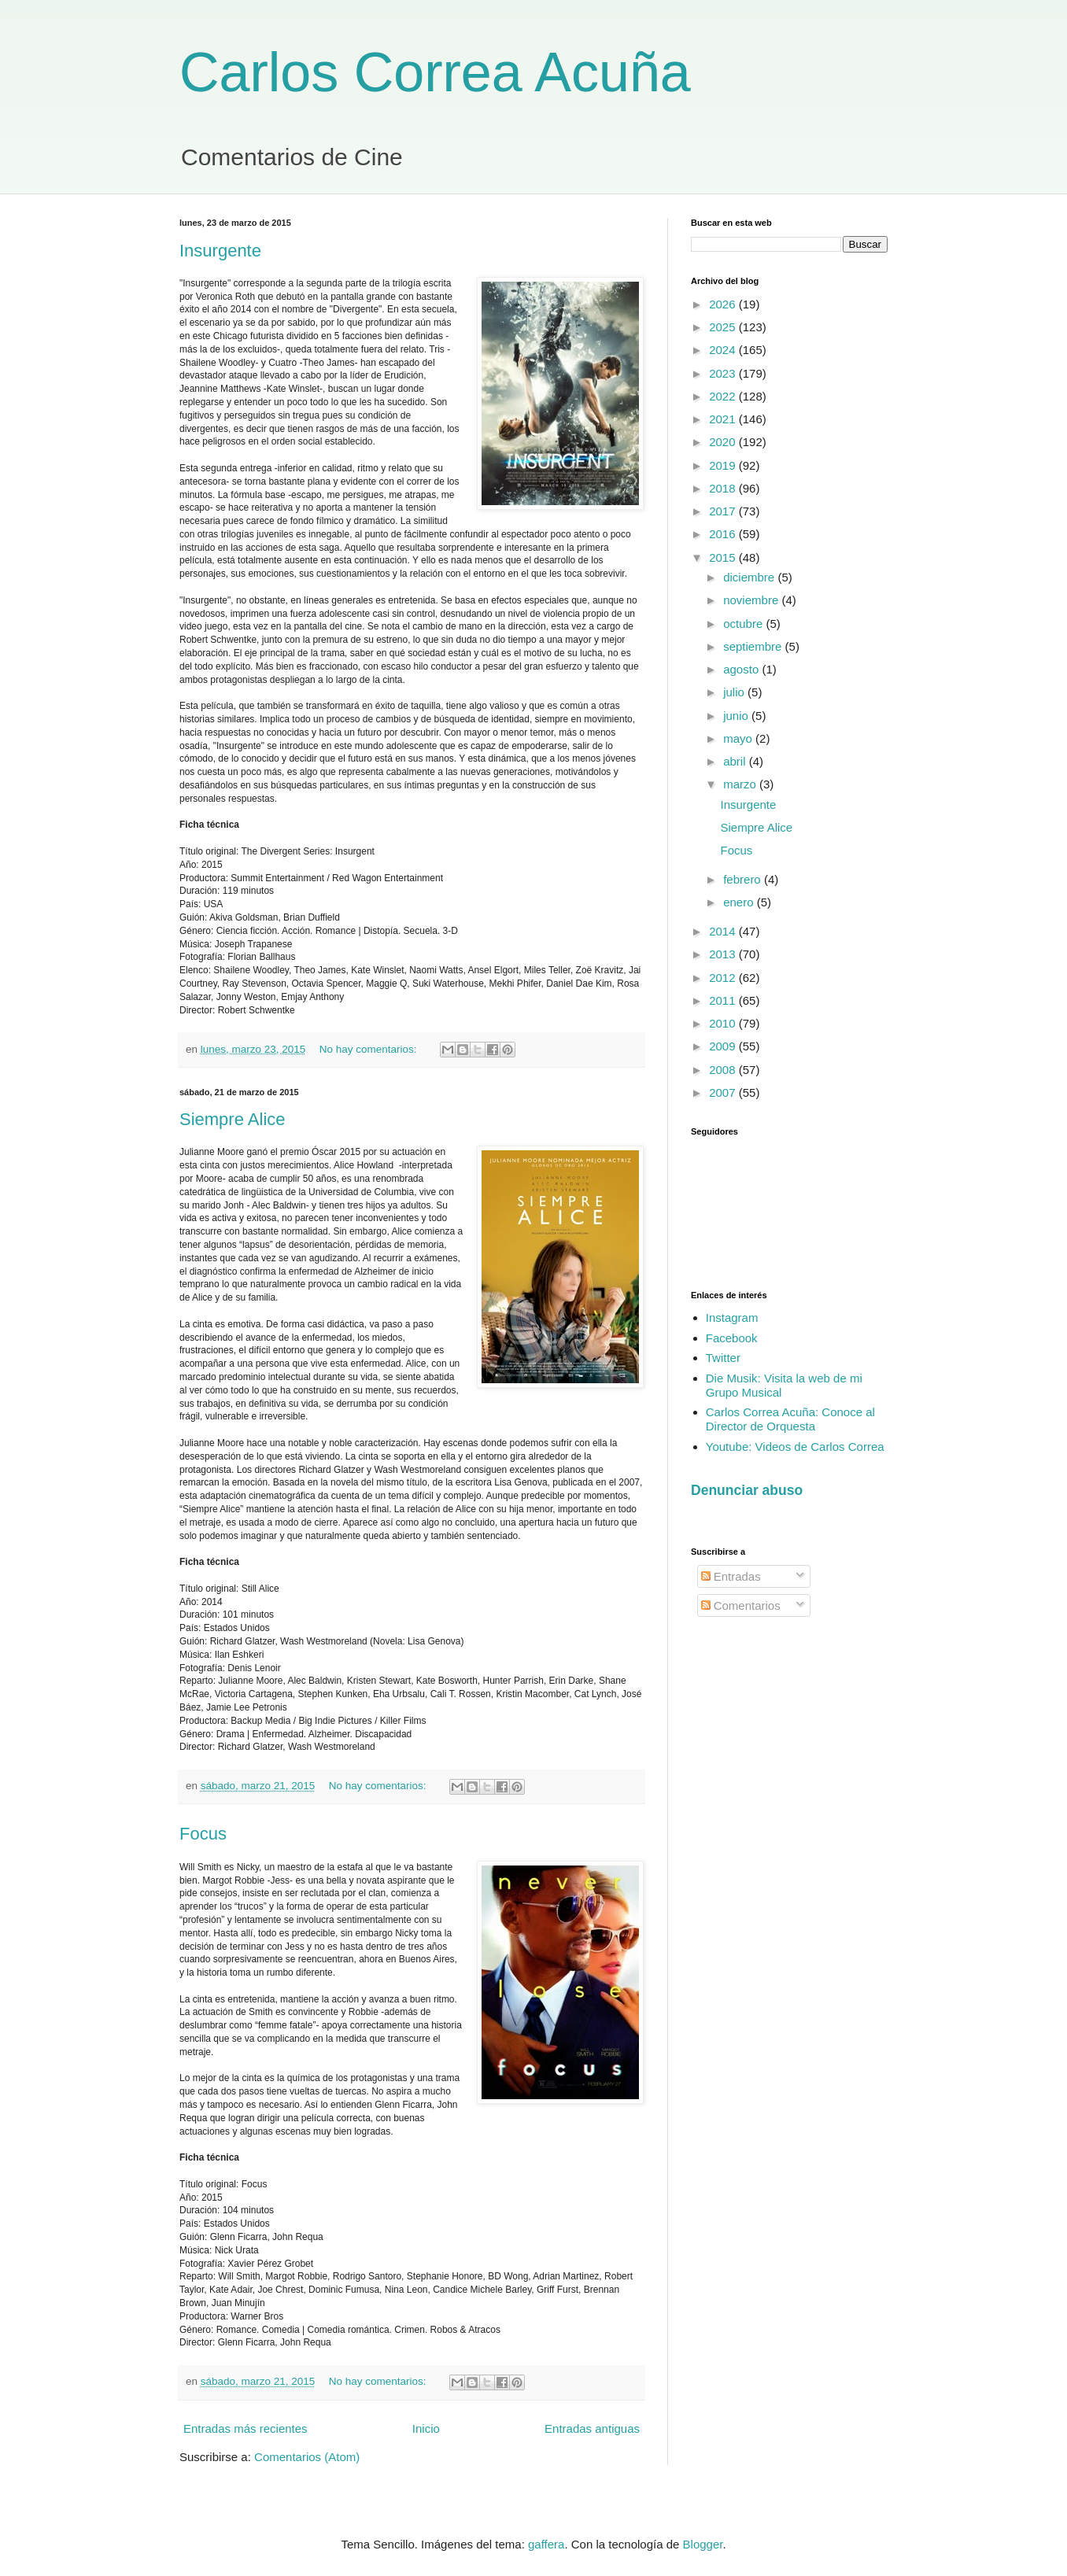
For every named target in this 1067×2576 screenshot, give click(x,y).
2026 (724, 304)
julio (735, 692)
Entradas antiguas (592, 2428)
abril (736, 761)
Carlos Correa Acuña (435, 72)
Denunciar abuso (747, 1490)
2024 (724, 349)
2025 (724, 327)
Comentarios (741, 1605)
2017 (724, 511)
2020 (724, 441)
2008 (724, 1069)
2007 (724, 1092)
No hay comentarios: (369, 1049)
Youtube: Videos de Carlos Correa (795, 1446)
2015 (724, 557)
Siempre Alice (232, 1119)
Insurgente (220, 250)
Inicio (426, 2428)
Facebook (732, 1338)
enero (740, 902)
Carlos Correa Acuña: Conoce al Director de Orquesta (790, 1419)
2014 (724, 931)
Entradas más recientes (245, 2428)
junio (737, 715)
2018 (724, 488)
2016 (724, 534)
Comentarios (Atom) (307, 2456)
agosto (742, 669)
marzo (741, 784)
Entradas (731, 1576)
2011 (724, 1000)
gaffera (546, 2544)
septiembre (754, 646)
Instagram (732, 1317)
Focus (203, 1833)
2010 (724, 1023)
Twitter (723, 1357)
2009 (724, 1046)
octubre (744, 623)
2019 (724, 465)
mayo (739, 738)
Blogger (703, 2544)
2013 (724, 954)
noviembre (752, 600)
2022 (724, 396)
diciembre (750, 577)
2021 (724, 419)
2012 (724, 977)
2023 (724, 373)
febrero (743, 879)
